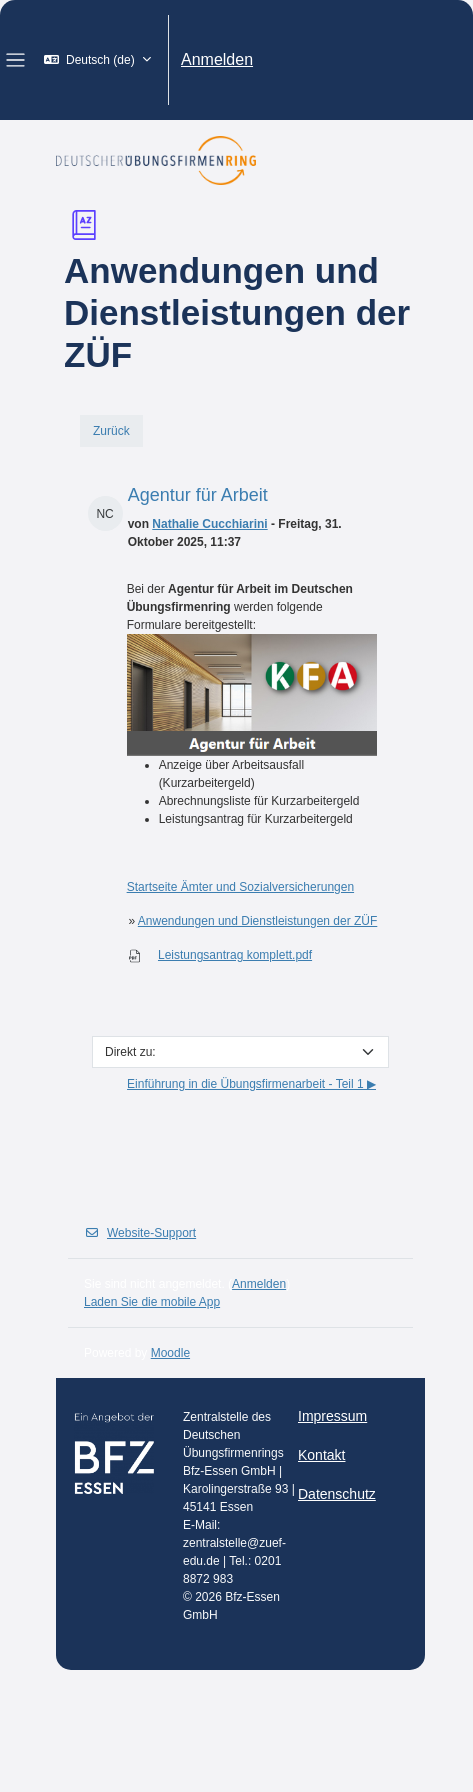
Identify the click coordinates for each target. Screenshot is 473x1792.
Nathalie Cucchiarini (209, 524)
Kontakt (321, 1455)
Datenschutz (337, 1494)
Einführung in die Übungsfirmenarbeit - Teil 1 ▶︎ (251, 1084)
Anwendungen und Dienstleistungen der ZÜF (257, 921)
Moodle (170, 1353)
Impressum (332, 1416)
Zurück (111, 431)
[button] (97, 60)
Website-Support (140, 1233)
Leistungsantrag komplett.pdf (235, 955)
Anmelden (217, 59)
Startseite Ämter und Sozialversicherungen (240, 887)
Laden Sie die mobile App (152, 1302)
